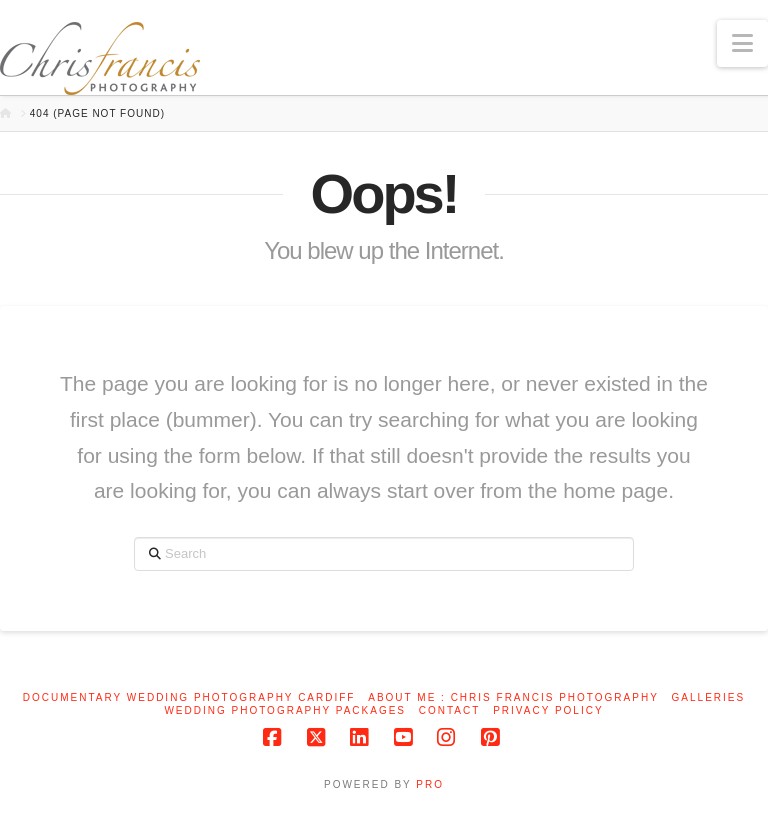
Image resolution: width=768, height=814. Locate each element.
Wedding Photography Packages (285, 710)
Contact (450, 710)
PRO (430, 784)
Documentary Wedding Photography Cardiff (189, 697)
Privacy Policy (548, 710)
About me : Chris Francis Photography (513, 697)
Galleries (709, 697)
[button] (742, 43)
